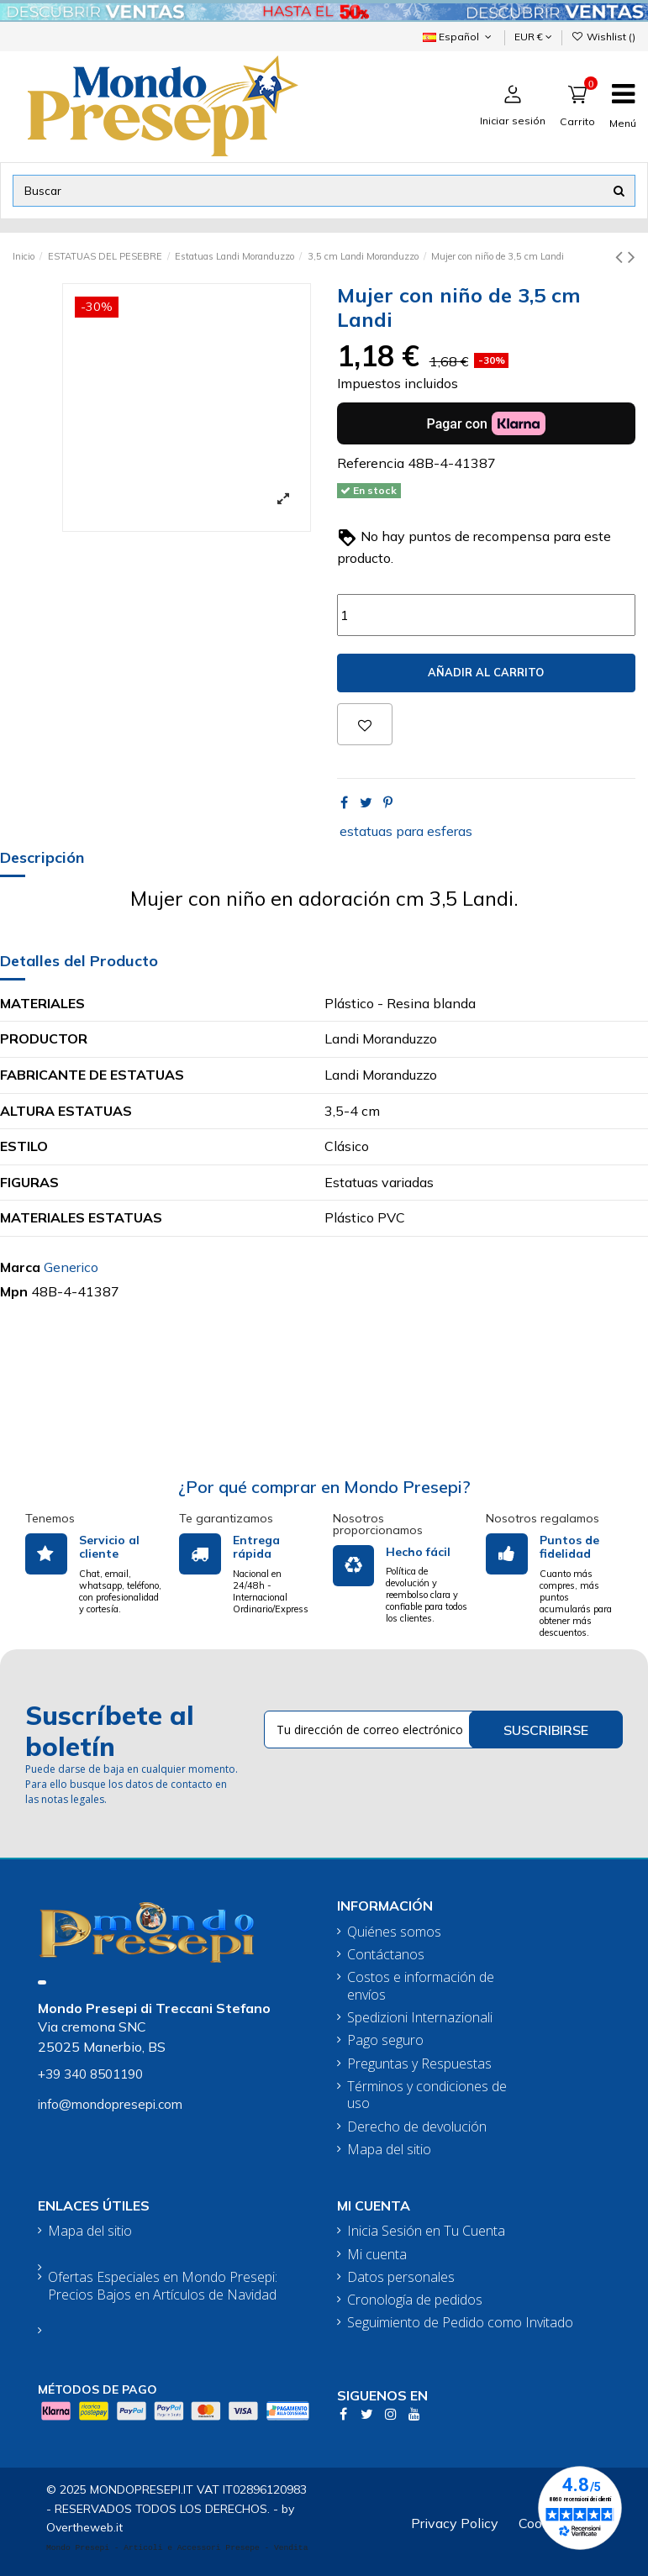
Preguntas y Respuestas (419, 2064)
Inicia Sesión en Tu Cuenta (426, 2231)
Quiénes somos (394, 1932)
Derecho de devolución (417, 2127)
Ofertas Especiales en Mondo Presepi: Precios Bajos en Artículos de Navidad (162, 2286)
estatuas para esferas (406, 831)
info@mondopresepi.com (110, 2104)
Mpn (14, 1291)
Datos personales (401, 2277)
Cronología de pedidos (414, 2300)
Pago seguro (385, 2040)
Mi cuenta (377, 2254)
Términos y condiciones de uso (427, 2095)
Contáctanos (385, 1955)
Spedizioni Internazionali (420, 2018)
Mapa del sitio (389, 2149)
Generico (71, 1267)
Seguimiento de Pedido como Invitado (460, 2323)
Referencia (370, 463)
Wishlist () (603, 36)
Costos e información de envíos (420, 1986)
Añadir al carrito (486, 672)
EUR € (533, 36)
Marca (20, 1267)
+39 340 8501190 (90, 2074)
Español (458, 36)
